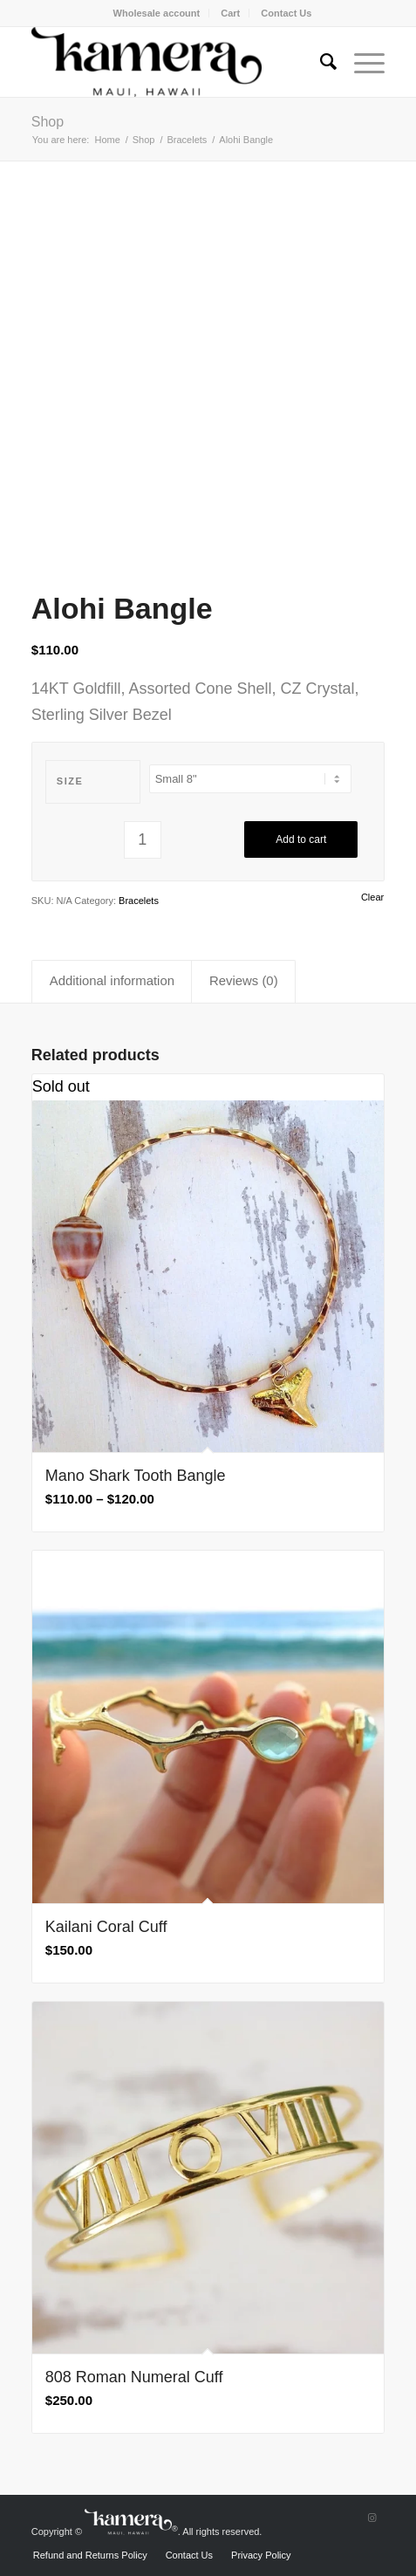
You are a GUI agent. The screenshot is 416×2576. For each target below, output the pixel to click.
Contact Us (286, 13)
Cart (230, 13)
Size (70, 781)
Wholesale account (157, 13)
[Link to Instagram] (371, 2517)
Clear (372, 897)
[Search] (320, 62)
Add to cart (301, 839)
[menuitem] (157, 13)
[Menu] (361, 62)
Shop (47, 121)
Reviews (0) (243, 981)
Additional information (112, 981)
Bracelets (139, 900)
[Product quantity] (142, 840)
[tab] (111, 982)
